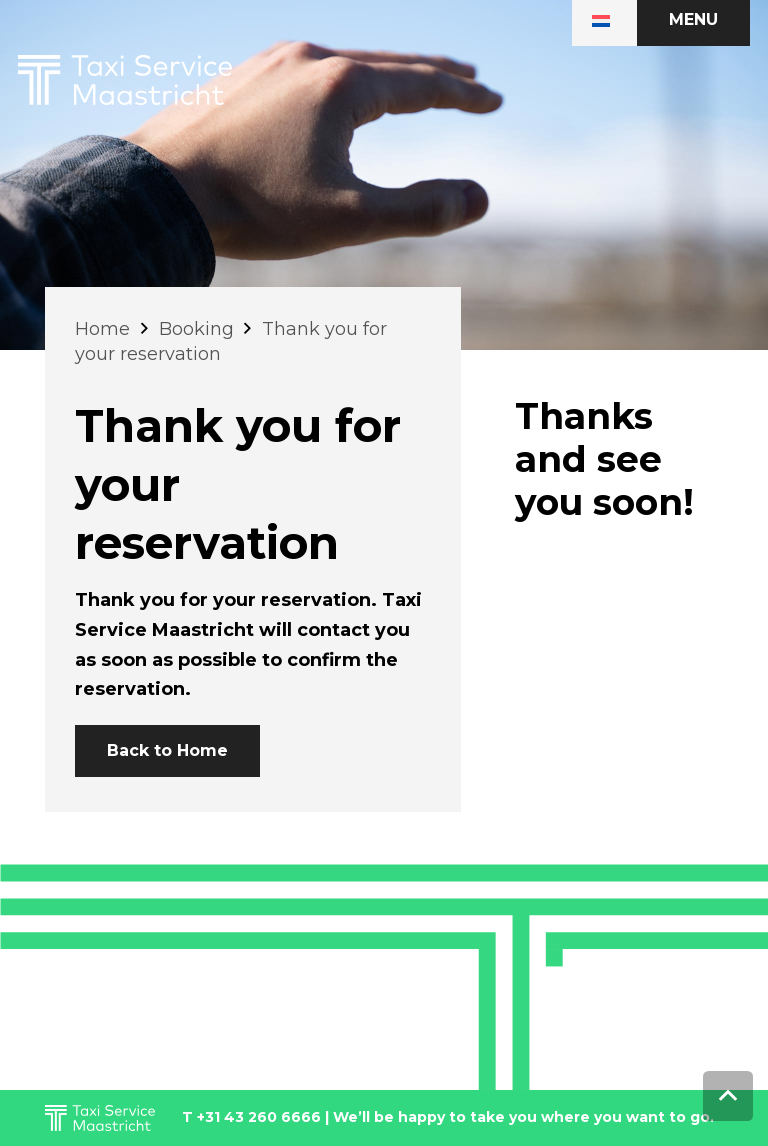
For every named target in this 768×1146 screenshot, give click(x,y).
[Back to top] (728, 1096)
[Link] (125, 80)
